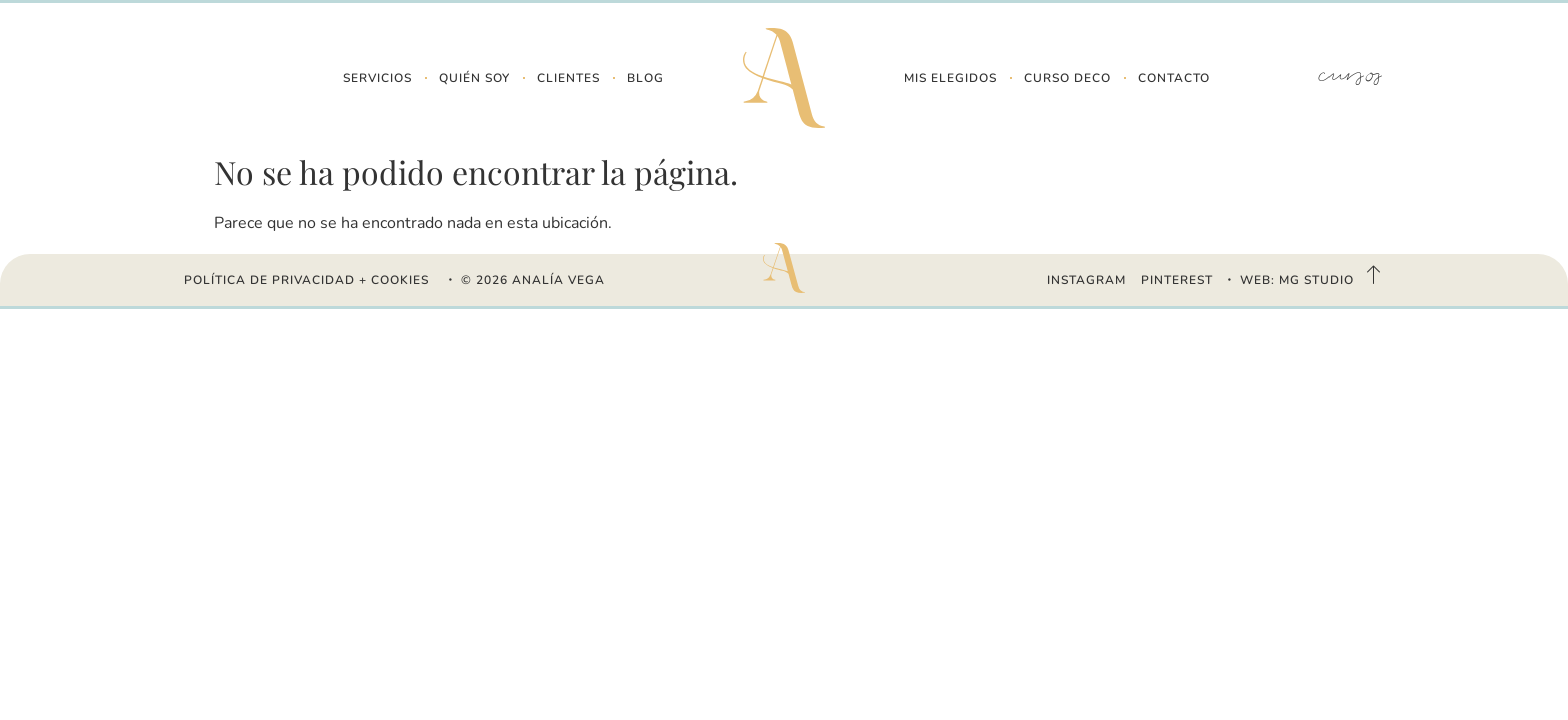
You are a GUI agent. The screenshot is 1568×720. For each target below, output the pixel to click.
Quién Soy (474, 78)
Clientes (568, 78)
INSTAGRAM (1086, 280)
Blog (645, 78)
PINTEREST (1177, 280)
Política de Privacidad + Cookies (306, 280)
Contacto (1174, 78)
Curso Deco (1067, 78)
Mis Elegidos (950, 78)
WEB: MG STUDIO (1297, 280)
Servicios (377, 78)
